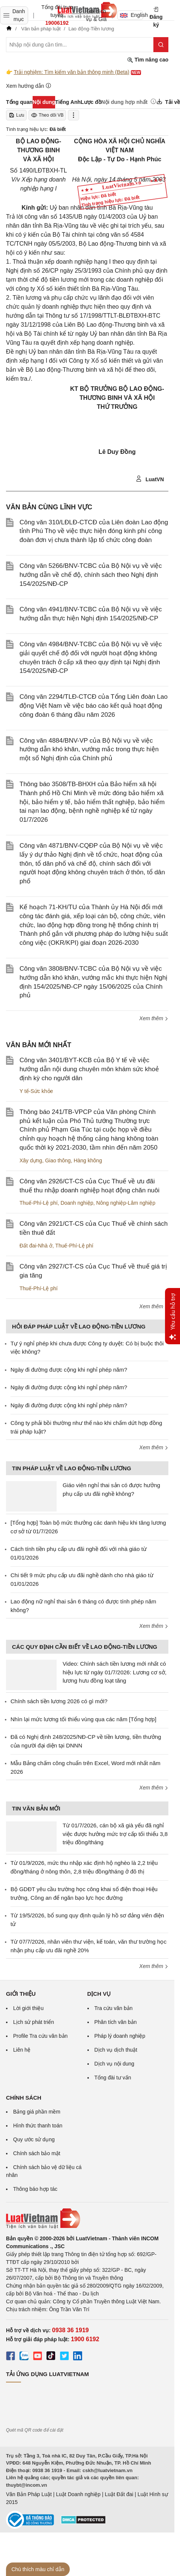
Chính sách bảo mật (36, 2153)
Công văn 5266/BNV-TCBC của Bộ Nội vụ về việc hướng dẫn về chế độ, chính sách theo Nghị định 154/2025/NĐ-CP (91, 574)
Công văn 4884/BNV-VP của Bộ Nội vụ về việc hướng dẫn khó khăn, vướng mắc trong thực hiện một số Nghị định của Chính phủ (89, 749)
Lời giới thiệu (28, 2008)
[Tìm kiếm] (160, 44)
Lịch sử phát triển (33, 2022)
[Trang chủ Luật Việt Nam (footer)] (87, 2218)
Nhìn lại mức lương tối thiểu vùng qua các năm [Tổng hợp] (83, 1719)
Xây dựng (31, 1160)
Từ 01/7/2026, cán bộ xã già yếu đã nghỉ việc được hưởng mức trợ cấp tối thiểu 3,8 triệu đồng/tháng (115, 1833)
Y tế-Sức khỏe (36, 1091)
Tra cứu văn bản (113, 2008)
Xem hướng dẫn (28, 86)
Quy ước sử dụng (34, 2139)
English (131, 15)
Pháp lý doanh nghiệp (120, 2036)
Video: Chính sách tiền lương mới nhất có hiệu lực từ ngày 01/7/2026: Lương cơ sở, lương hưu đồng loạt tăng (114, 1672)
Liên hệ (21, 2050)
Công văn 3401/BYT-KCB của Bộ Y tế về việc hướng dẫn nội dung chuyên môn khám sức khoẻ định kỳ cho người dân (89, 1069)
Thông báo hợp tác (35, 2189)
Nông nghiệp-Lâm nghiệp (126, 1203)
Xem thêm (153, 1018)
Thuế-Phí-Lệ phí (39, 1203)
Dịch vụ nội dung (114, 2064)
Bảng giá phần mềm (36, 2112)
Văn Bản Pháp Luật (29, 2494)
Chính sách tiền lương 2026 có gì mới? (59, 1701)
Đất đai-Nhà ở (36, 1246)
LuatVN (150, 479)
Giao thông (58, 1160)
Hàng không (88, 1160)
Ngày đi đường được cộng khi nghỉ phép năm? (68, 1369)
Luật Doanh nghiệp (78, 2494)
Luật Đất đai (119, 2494)
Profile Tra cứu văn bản (40, 2036)
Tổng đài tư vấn (112, 2078)
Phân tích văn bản (115, 2022)
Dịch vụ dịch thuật (116, 2050)
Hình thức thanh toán (37, 2126)
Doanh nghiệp (76, 1203)
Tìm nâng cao (147, 60)
